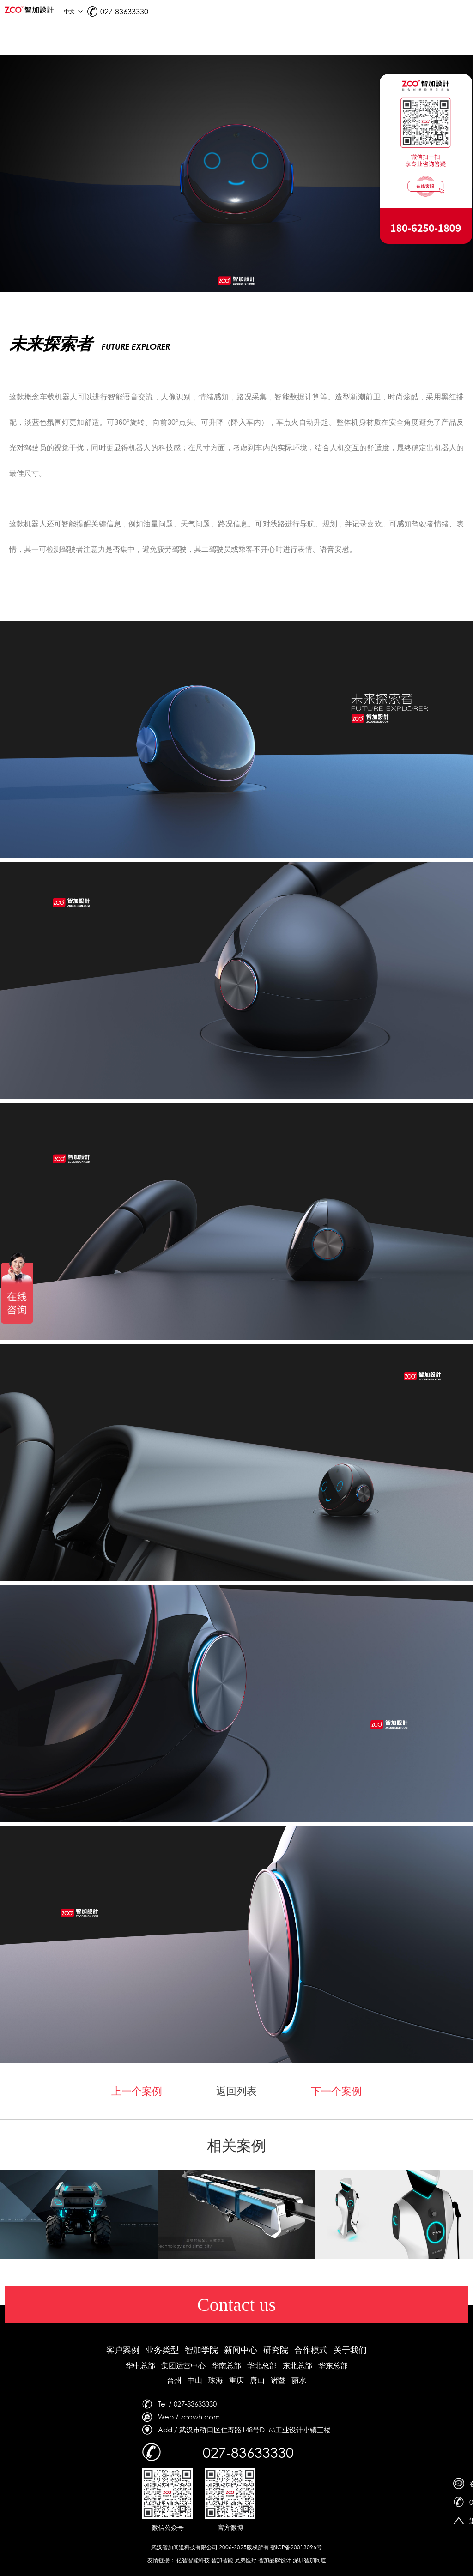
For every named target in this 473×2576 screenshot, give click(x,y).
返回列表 (236, 2091)
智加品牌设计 (274, 2560)
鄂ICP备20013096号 (296, 2547)
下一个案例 (336, 2091)
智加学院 (201, 2350)
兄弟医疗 (246, 2560)
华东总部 (333, 2365)
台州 (174, 2380)
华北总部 (262, 2365)
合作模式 (310, 2350)
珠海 (215, 2380)
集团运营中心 (183, 2365)
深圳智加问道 (309, 2560)
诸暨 (278, 2380)
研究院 (275, 2350)
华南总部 (226, 2365)
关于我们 (350, 2350)
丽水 (298, 2380)
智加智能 (222, 2560)
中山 (195, 2380)
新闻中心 (240, 2350)
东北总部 (297, 2365)
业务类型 (162, 2350)
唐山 (257, 2380)
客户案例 (122, 2350)
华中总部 (140, 2365)
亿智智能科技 (193, 2560)
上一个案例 (136, 2091)
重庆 (236, 2380)
